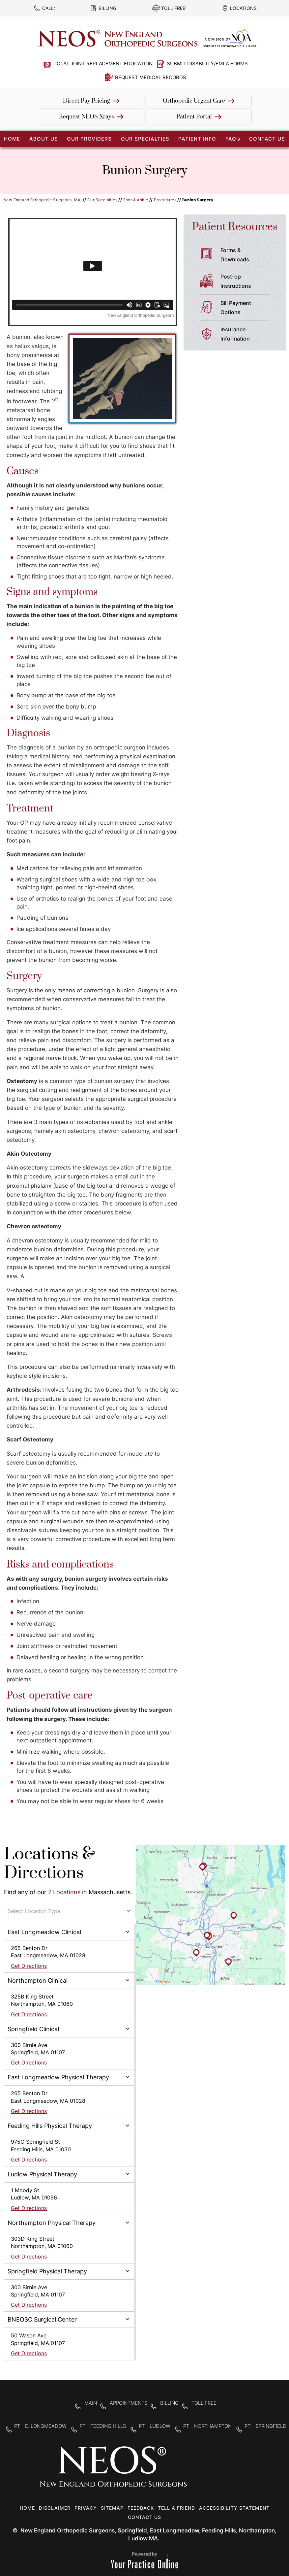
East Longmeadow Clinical (44, 1932)
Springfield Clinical (33, 2029)
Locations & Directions (49, 1863)
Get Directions (29, 1966)
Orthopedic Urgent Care (194, 101)
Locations (243, 8)
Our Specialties (145, 139)
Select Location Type (34, 1911)
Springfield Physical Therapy (47, 2271)
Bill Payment (247, 308)
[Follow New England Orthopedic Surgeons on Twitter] (218, 2471)
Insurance (247, 334)
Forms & (247, 255)
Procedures (165, 199)
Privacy (85, 2508)
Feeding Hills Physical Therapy (50, 2125)
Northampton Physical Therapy (52, 2222)
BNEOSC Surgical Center (42, 2319)
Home (27, 2508)
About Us (43, 139)
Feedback (141, 2508)
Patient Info (197, 139)
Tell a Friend (176, 2508)
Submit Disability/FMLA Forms (207, 63)
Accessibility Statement (234, 2508)
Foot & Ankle (135, 199)
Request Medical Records (150, 77)
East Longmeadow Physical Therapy (58, 2077)
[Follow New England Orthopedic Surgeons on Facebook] (197, 2471)
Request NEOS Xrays (86, 116)
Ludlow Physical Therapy (42, 2174)
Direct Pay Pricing (86, 101)
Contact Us (267, 139)
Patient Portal (194, 116)
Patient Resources (234, 227)
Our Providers (89, 139)
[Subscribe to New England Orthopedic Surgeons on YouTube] (239, 2471)
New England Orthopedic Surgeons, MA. (42, 199)
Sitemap (112, 2508)
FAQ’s (232, 139)
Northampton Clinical (38, 1980)
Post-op (247, 281)
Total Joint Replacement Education (103, 63)
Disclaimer (55, 2508)
